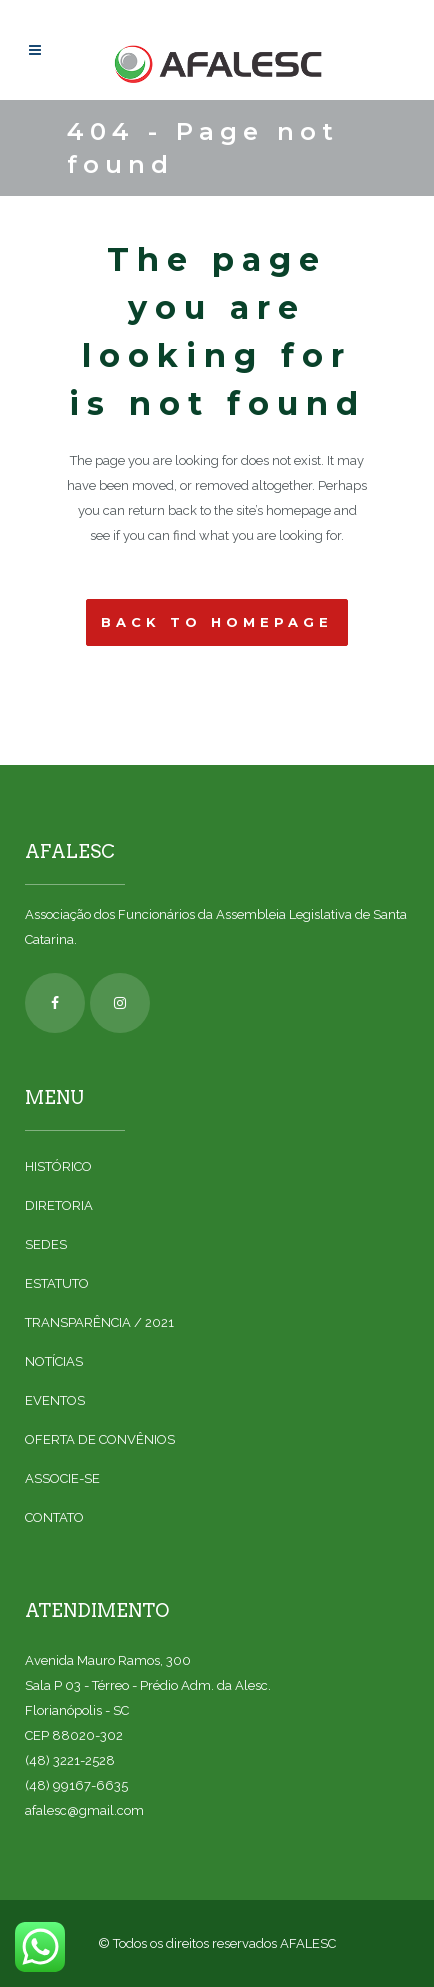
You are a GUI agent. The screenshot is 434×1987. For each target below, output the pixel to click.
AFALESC (308, 1943)
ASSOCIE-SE (62, 1478)
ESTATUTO (57, 1283)
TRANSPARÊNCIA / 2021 (99, 1322)
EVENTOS (55, 1400)
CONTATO (54, 1517)
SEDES (46, 1244)
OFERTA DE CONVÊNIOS (100, 1439)
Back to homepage (217, 622)
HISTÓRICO (58, 1166)
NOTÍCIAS (54, 1361)
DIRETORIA (59, 1205)
